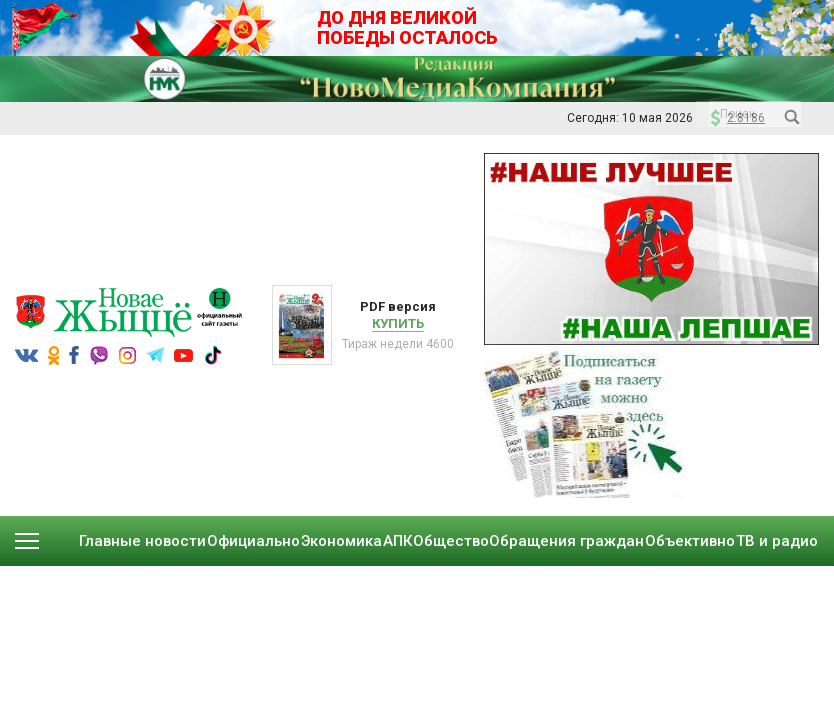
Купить (398, 323)
